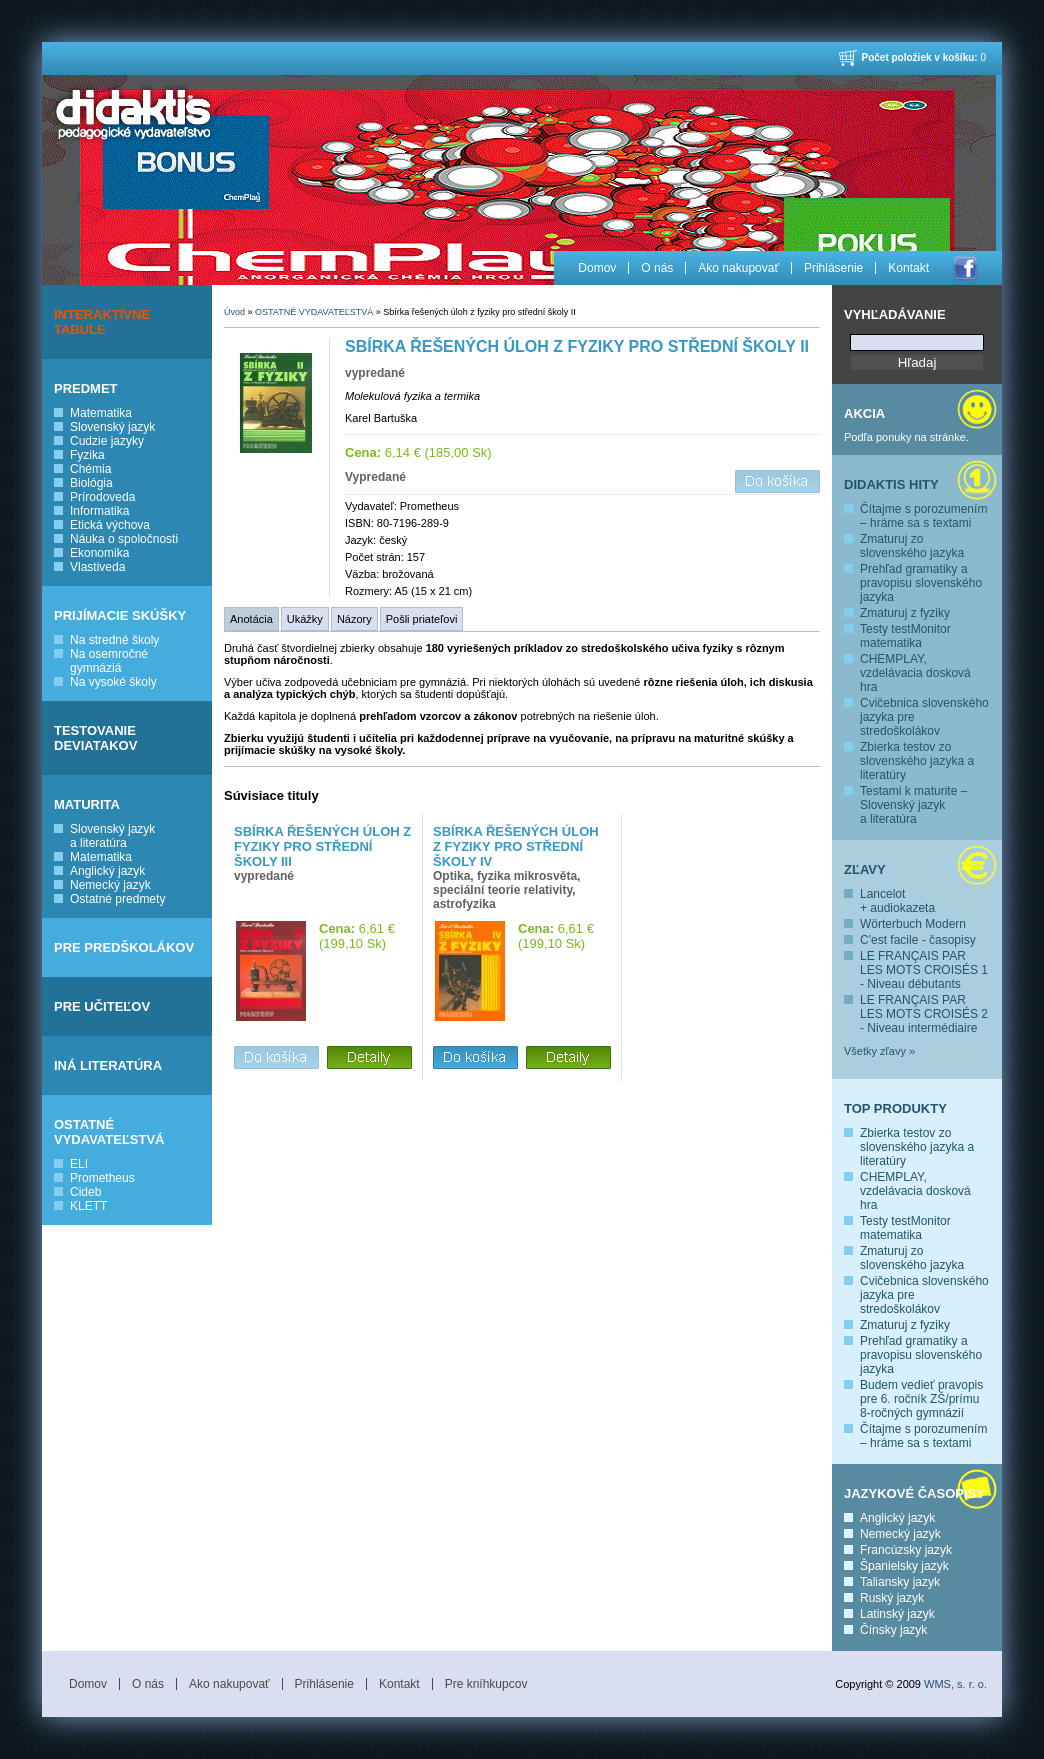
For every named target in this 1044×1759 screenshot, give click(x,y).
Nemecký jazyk (110, 885)
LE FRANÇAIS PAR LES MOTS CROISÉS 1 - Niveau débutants (924, 970)
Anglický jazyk (107, 871)
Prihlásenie (833, 268)
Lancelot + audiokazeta (897, 901)
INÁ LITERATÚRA (108, 1065)
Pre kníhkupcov (486, 1684)
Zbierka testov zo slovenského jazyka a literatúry (917, 761)
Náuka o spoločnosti (124, 539)
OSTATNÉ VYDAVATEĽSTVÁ (109, 1132)
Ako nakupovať (738, 268)
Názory (354, 619)
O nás (657, 268)
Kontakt (908, 268)
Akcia (864, 413)
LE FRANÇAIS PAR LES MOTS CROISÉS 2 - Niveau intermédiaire (924, 1014)
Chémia (90, 469)
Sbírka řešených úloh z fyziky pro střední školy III (322, 846)
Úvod (234, 312)
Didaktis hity (891, 484)
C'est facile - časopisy (918, 940)
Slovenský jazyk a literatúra (112, 836)
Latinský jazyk (897, 1614)
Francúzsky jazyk (906, 1550)
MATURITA (87, 804)
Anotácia (251, 619)
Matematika (101, 413)
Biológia (91, 483)
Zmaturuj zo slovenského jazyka (912, 546)
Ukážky (305, 619)
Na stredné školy (114, 640)
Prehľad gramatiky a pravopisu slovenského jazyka (921, 583)
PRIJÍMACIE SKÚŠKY (120, 615)
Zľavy (865, 869)
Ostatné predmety (117, 899)
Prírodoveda (102, 497)
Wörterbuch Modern (913, 924)
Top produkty (895, 1108)
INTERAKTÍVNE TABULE (102, 322)
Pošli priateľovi (422, 619)
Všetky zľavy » (879, 1051)
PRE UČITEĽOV (102, 1006)
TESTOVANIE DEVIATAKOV (95, 738)
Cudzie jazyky (107, 441)
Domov (597, 268)
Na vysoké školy (113, 682)
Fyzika (87, 455)
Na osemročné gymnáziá (109, 661)
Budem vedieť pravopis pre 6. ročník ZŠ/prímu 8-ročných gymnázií (921, 1399)
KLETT (88, 1206)
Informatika (99, 511)
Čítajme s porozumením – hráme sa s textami (923, 516)
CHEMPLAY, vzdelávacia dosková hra (915, 673)
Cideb (85, 1192)
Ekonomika (99, 553)
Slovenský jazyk (112, 427)
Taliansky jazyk (900, 1582)
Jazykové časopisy (914, 1493)
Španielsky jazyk (904, 1566)
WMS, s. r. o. (955, 1684)
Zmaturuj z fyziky (905, 613)
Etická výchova (110, 525)
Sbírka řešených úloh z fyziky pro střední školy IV (516, 846)
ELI (79, 1164)
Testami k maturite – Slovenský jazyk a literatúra (913, 805)
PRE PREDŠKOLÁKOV (124, 947)
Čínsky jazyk (893, 1630)
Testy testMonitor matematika (905, 636)
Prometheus (102, 1178)
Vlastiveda (97, 567)
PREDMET (86, 388)
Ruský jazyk (892, 1598)
